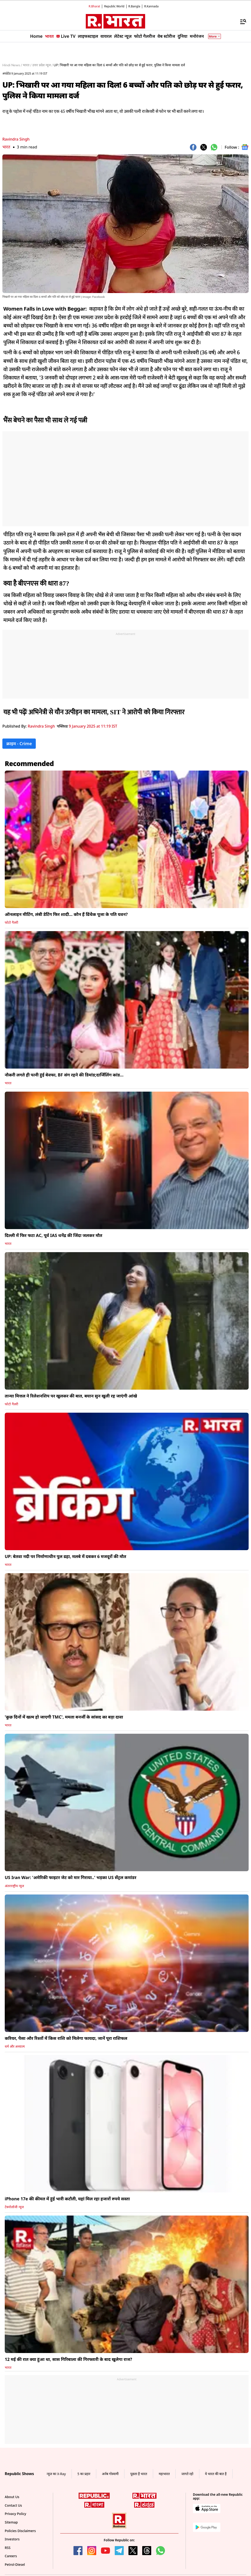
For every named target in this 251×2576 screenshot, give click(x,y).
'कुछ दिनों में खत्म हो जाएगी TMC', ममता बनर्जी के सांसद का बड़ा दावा (64, 1717)
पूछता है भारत (138, 2474)
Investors (12, 2539)
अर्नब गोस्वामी (110, 2474)
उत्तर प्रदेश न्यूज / (42, 65)
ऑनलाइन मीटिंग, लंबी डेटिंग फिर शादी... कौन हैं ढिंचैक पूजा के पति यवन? (66, 914)
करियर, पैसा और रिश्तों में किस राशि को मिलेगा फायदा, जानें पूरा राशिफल (66, 2038)
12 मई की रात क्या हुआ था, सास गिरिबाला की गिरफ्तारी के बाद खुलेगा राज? (68, 2359)
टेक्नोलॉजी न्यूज (14, 2207)
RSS (7, 2547)
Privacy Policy (15, 2513)
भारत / (27, 65)
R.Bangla (134, 6)
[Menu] (240, 21)
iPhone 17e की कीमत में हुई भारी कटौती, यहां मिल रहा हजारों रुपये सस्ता (67, 2199)
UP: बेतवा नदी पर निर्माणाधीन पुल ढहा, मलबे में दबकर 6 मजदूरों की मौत (65, 1556)
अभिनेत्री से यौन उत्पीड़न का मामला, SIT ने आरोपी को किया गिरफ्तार (106, 712)
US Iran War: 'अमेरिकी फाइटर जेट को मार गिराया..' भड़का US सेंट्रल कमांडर (70, 1877)
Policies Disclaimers (20, 2531)
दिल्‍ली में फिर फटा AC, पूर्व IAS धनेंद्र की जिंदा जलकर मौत (53, 1235)
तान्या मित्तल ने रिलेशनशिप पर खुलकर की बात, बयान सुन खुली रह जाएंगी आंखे (71, 1396)
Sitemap (11, 2522)
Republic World (114, 6)
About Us (12, 2497)
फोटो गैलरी (11, 922)
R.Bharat (94, 6)
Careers (11, 2556)
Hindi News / (12, 65)
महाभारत (164, 2474)
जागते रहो (187, 2474)
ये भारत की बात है (216, 2474)
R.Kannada (151, 6)
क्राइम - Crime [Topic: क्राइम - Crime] (19, 743)
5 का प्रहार (84, 2474)
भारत (6, 147)
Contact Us (13, 2505)
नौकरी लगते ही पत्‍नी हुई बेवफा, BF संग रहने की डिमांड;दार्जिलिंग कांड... (64, 1075)
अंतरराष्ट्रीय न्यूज (14, 1886)
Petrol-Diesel (15, 2564)
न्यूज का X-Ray (56, 2474)
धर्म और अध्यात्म (15, 2046)
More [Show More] (214, 36)
